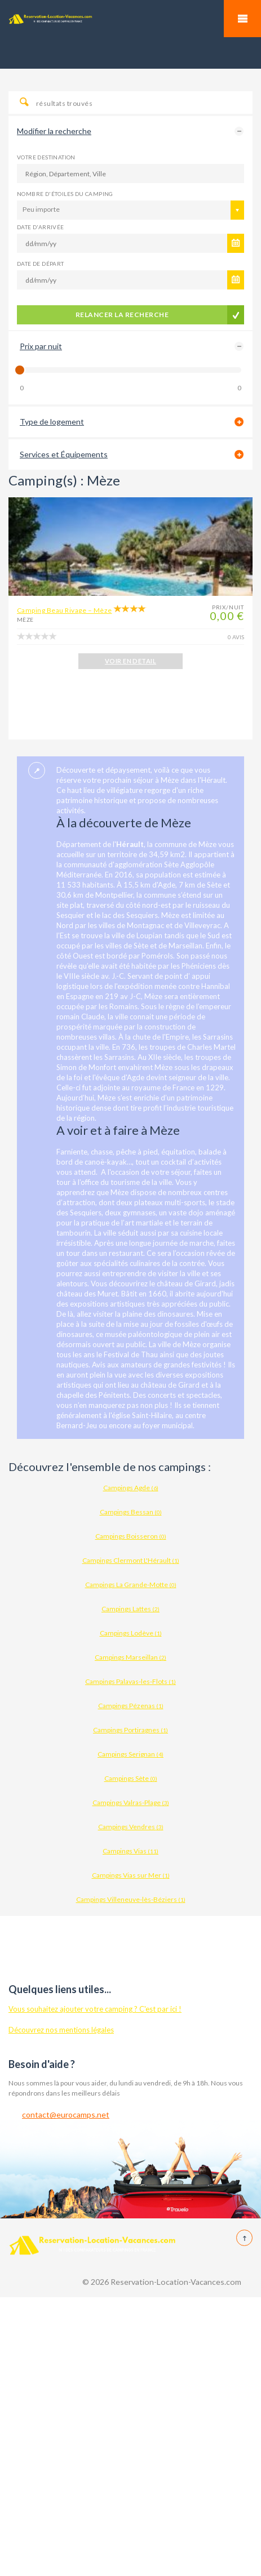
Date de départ (40, 263)
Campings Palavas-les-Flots (130, 1681)
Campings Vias (130, 1851)
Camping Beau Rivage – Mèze (64, 610)
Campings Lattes (130, 1609)
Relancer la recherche (122, 314)
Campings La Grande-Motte (130, 1584)
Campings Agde (130, 1487)
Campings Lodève (131, 1633)
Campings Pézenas (130, 1705)
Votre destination (46, 157)
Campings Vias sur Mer (131, 1875)
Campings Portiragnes (130, 1730)
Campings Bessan (131, 1512)
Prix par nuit (41, 346)
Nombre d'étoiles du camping (65, 193)
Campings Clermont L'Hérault (130, 1560)
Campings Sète (130, 1778)
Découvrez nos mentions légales (61, 2029)
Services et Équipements (64, 454)
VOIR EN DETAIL (130, 661)
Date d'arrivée (40, 227)
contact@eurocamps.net (65, 2114)
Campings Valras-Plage (130, 1802)
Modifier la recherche (54, 131)
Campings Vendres (130, 1826)
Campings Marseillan (130, 1657)
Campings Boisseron (130, 1536)
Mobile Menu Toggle (242, 18)
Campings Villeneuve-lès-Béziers (130, 1899)
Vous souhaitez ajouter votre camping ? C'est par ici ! (95, 2008)
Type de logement (52, 421)
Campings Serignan (130, 1754)
